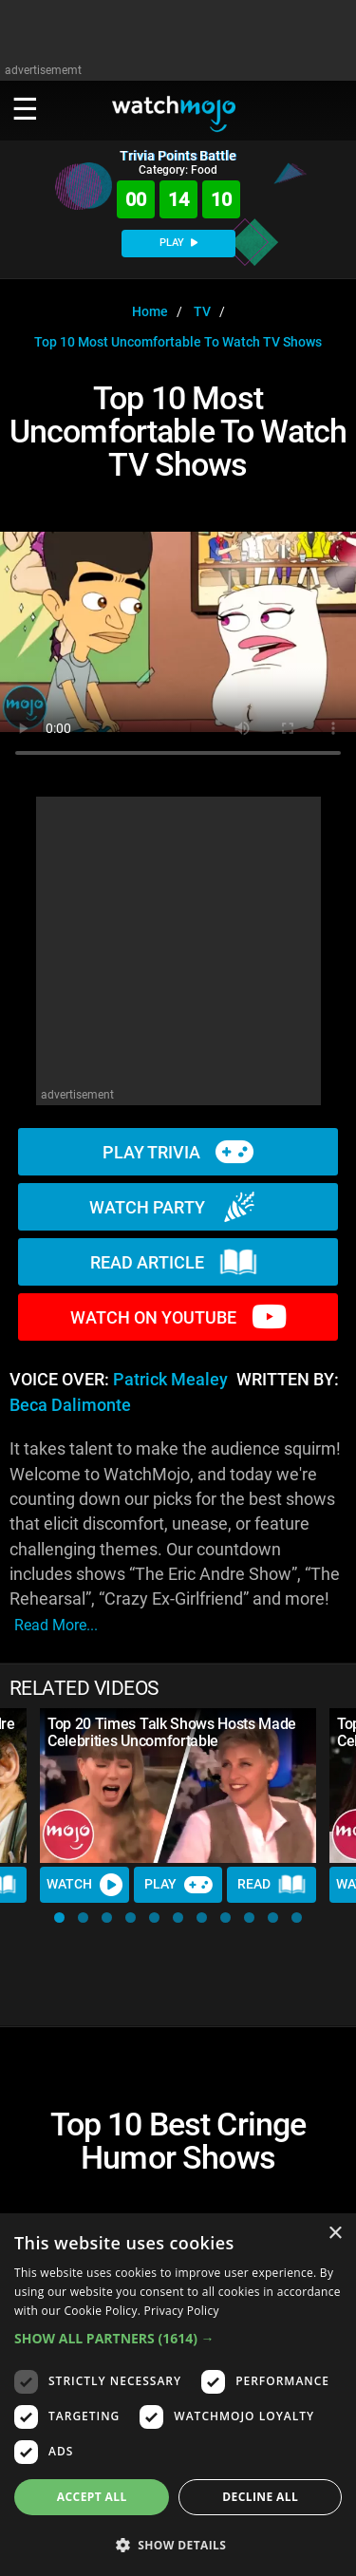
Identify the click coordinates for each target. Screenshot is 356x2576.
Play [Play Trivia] (178, 1884)
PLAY (178, 242)
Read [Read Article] (271, 1884)
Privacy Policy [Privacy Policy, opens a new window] (181, 2311)
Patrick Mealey (170, 1379)
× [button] (335, 2234)
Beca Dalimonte (70, 1405)
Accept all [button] (92, 2497)
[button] (59, 1917)
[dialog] (178, 2394)
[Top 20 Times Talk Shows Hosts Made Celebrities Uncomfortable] (178, 1786)
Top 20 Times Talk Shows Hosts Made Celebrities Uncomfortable (171, 1732)
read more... (56, 1625)
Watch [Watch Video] (84, 1884)
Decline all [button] (260, 2497)
